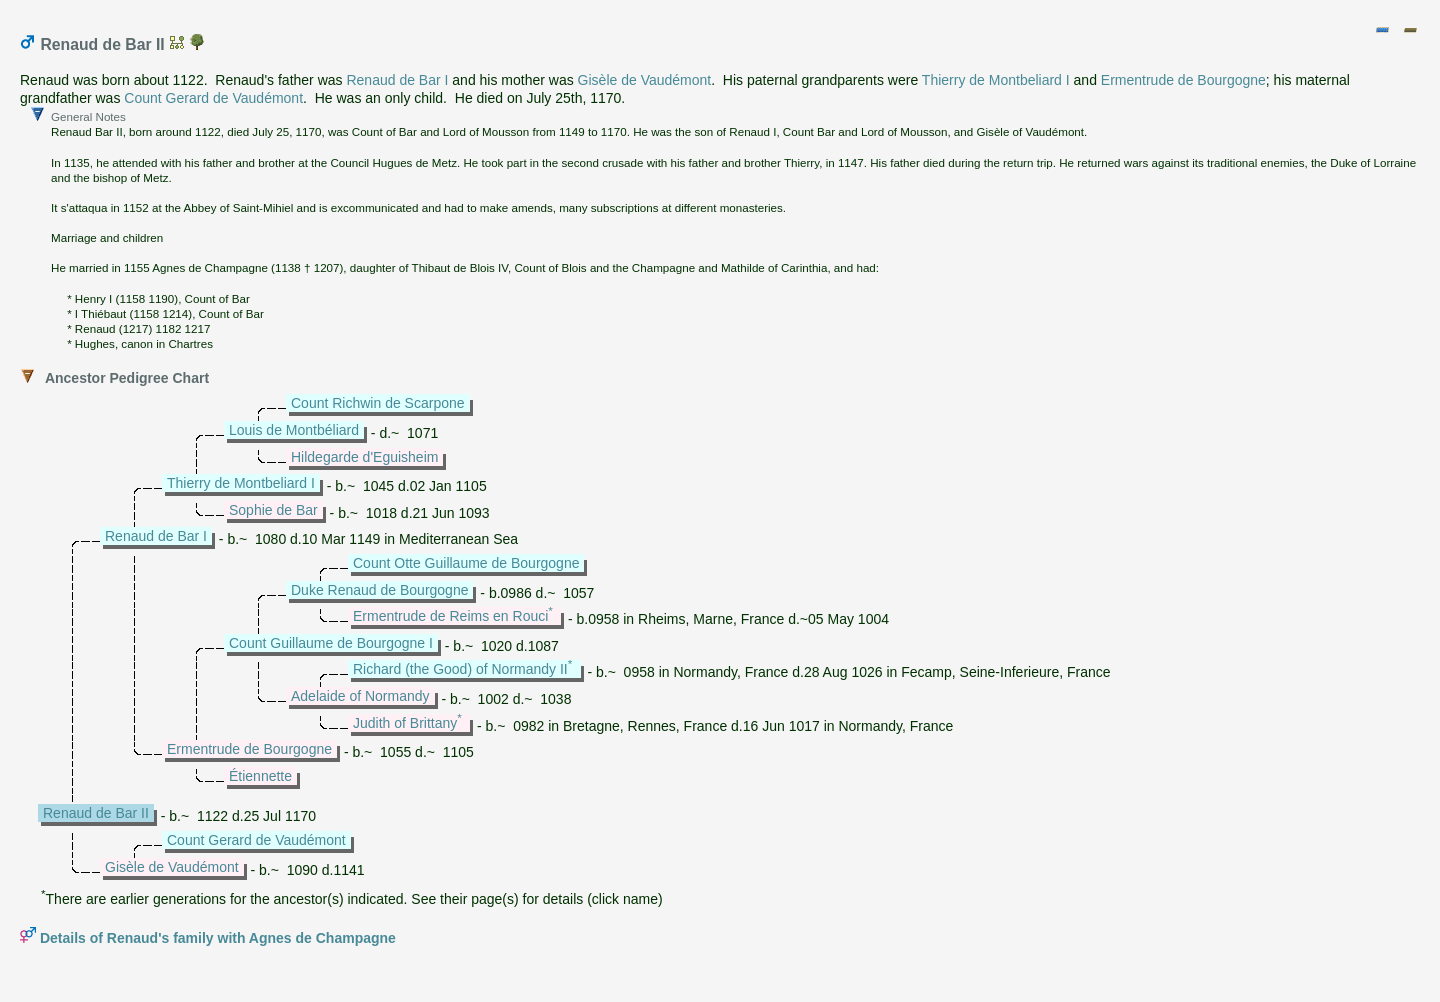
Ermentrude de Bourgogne (1183, 80)
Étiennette (260, 776)
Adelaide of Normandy (360, 696)
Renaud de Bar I (397, 80)
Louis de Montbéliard (294, 430)
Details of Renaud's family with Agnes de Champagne (218, 938)
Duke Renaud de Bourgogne (379, 590)
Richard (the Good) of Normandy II (460, 669)
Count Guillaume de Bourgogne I (331, 643)
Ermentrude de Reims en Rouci (450, 616)
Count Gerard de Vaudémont (213, 98)
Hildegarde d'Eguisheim (364, 457)
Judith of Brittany (405, 723)
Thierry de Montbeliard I (996, 80)
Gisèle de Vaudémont (645, 80)
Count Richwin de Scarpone (378, 403)
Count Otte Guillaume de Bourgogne (466, 563)
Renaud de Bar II (96, 813)
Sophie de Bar (273, 510)
